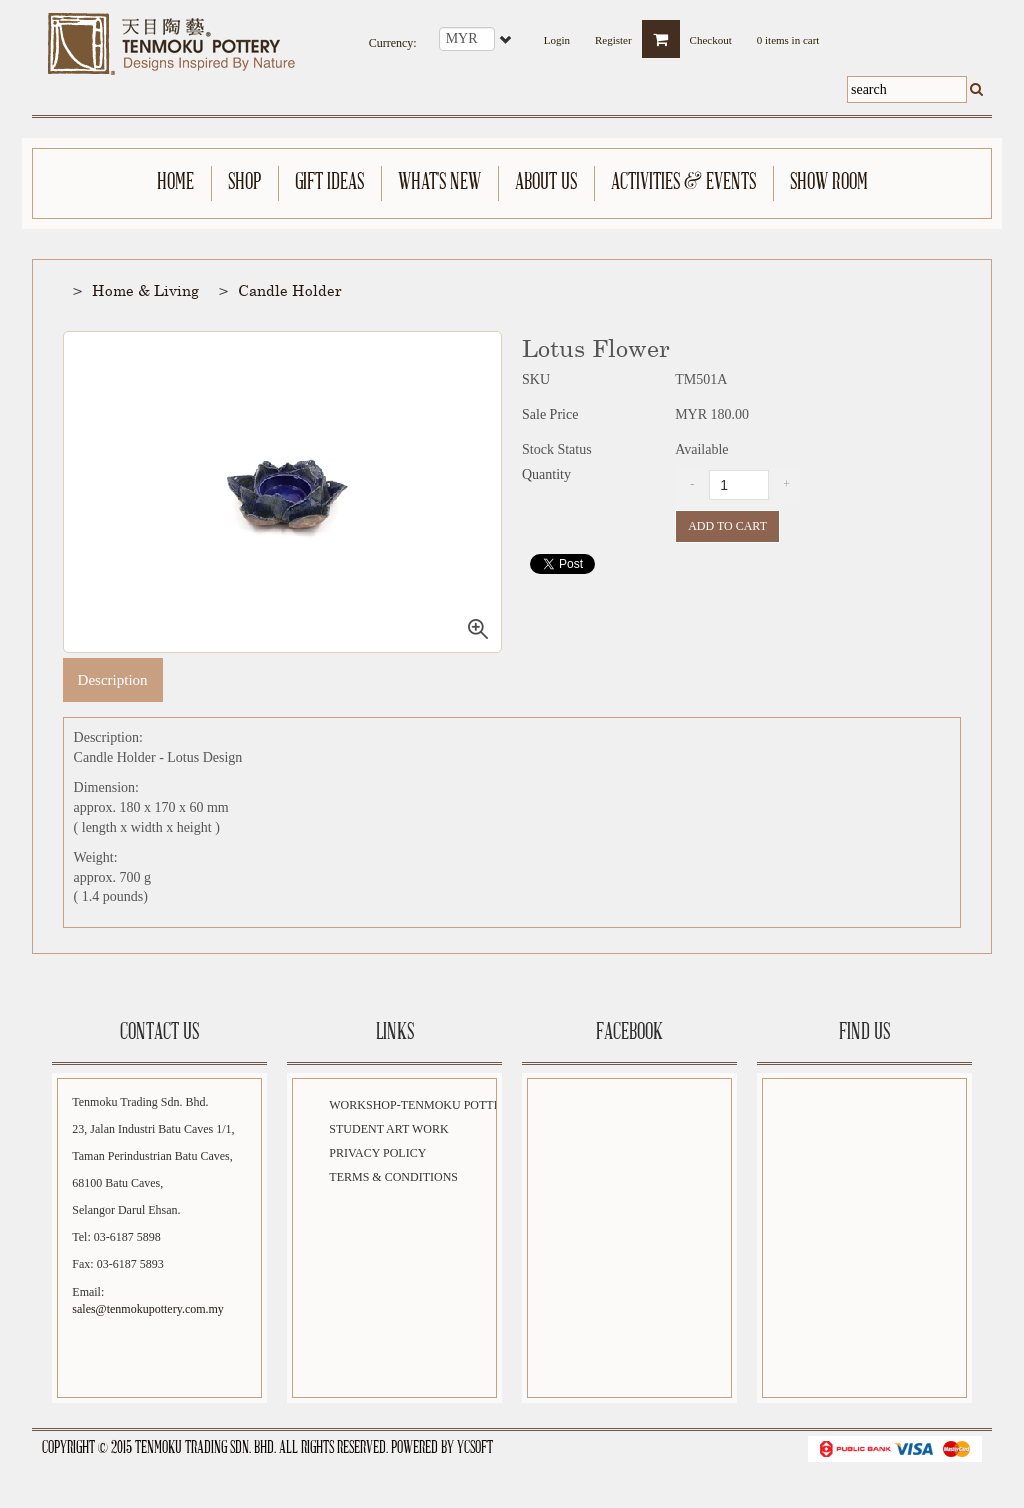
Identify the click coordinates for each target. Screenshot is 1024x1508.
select (507, 39)
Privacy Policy (377, 1153)
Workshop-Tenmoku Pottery (423, 1105)
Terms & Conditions (393, 1177)
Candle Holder (290, 290)
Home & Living (145, 290)
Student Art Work (388, 1129)
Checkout (711, 34)
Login (557, 34)
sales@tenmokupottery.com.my (148, 1309)
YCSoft (475, 1448)
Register (613, 34)
